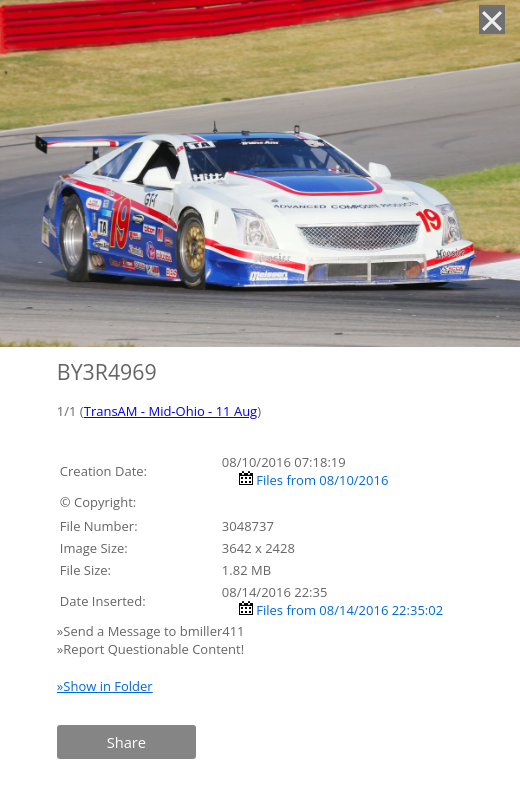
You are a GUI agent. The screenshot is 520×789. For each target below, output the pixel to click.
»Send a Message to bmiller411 (152, 631)
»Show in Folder (105, 686)
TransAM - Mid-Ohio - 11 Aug (170, 411)
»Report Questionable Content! (150, 649)
